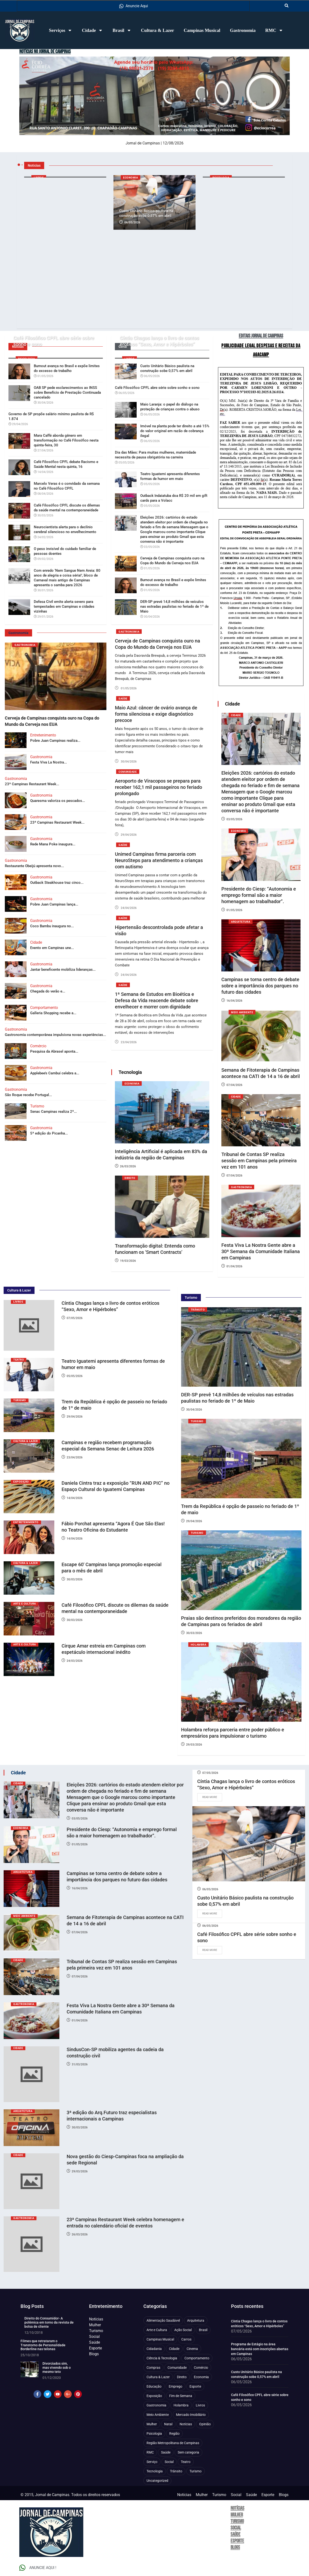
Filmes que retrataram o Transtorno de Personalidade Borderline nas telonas (43, 2345)
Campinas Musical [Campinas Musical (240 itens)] (160, 2339)
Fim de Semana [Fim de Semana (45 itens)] (180, 2396)
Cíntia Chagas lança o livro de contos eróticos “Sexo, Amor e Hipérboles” (159, 341)
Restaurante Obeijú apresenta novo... (34, 866)
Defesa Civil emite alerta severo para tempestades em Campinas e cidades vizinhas (64, 606)
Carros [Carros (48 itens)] (186, 2339)
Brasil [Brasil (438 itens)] (203, 2330)
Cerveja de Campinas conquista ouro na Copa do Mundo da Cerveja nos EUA (52, 721)
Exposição (21, 1481)
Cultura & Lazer (157, 30)
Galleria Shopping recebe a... (53, 1013)
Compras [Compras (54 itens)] (153, 2367)
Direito (130, 1178)
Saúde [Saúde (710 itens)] (165, 2452)
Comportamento (44, 1007)
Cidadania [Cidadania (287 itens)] (154, 2349)
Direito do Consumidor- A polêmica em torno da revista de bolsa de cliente (49, 2322)
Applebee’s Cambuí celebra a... (54, 1073)
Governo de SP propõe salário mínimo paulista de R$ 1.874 (51, 416)
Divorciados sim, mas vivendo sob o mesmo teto (56, 2368)
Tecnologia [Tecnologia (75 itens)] (155, 2471)
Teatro (18, 1359)
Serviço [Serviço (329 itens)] (152, 2462)
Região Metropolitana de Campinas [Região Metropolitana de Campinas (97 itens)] (173, 2443)
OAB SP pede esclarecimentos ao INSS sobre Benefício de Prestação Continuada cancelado (67, 392)
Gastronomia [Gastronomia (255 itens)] (156, 2405)
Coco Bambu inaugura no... (52, 926)
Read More (209, 1797)
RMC (274, 30)
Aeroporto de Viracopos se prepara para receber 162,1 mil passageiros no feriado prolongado (158, 787)
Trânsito (198, 1309)
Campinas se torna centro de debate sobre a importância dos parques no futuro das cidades (260, 986)
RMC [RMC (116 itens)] (150, 2452)
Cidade (92, 30)
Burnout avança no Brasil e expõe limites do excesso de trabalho (67, 368)
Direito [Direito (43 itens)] (182, 2377)
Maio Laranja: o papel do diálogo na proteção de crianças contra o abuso (170, 406)
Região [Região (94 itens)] (174, 2433)
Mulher (95, 2325)
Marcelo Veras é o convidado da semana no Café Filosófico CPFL (67, 486)
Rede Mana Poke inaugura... (52, 844)
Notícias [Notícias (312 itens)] (186, 2424)
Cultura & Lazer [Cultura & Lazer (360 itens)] (158, 2377)
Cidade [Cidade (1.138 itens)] (174, 2349)
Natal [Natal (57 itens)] (168, 2424)
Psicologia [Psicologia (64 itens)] (154, 2433)
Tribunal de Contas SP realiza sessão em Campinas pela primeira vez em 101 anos (259, 1160)
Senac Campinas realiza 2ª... (53, 1111)
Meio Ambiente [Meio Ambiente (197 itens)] (158, 2415)
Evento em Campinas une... (52, 948)
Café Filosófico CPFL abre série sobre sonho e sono (53, 341)
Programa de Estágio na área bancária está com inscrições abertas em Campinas (259, 2349)
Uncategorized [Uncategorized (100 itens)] (157, 2481)
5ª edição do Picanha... (49, 1133)
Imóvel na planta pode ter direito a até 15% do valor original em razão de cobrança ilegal (174, 431)
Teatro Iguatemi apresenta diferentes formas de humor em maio (170, 476)
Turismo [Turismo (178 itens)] (196, 2471)
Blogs (94, 2354)
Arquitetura (240, 921)
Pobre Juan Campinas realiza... (55, 740)
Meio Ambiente (242, 1012)
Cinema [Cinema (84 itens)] (192, 2349)
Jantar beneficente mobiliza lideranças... (63, 969)
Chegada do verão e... (47, 991)
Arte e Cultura (24, 1603)
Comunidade (128, 771)
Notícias (96, 2319)
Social (94, 2336)
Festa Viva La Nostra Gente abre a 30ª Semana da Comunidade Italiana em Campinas (260, 1251)
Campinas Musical (202, 30)
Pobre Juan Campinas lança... (54, 904)
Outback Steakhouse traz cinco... (57, 882)
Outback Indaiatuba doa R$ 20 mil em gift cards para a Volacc (173, 498)
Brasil (121, 30)
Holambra (198, 1644)
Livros (18, 1301)
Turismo (37, 1106)
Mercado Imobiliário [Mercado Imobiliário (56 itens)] (191, 2415)
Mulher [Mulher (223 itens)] (152, 2424)
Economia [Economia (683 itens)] (201, 2377)
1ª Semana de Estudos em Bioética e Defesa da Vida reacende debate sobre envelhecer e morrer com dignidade (156, 1000)
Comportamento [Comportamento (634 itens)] (196, 2358)
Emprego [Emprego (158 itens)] (175, 2386)
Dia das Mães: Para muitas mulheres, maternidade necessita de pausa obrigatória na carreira (155, 454)
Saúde (123, 698)
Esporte (95, 2348)
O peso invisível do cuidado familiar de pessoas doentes (65, 551)
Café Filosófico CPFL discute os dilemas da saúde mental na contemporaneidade (67, 507)
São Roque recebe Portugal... (28, 1095)
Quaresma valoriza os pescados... (57, 801)
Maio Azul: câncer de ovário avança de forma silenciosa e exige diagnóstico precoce (156, 714)
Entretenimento (43, 735)
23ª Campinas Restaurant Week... (32, 784)
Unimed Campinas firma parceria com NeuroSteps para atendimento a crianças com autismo (159, 860)
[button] (19, 165)
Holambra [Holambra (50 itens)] (181, 2405)
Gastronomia (243, 30)
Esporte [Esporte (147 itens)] (195, 2386)
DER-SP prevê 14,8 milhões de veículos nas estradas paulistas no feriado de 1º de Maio (174, 606)
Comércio (38, 1046)
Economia (130, 177)
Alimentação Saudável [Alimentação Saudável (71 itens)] (163, 2320)
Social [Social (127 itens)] (169, 2462)
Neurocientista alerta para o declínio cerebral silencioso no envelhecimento (65, 529)
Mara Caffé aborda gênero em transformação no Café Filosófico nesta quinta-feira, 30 (66, 440)
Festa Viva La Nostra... (48, 762)
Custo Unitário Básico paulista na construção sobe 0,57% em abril (167, 368)
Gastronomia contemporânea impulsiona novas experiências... (55, 1035)
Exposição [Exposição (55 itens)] (154, 2396)
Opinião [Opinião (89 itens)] (205, 2424)
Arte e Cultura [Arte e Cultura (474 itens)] (157, 2330)
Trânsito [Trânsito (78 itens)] (176, 2471)
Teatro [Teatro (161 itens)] (185, 2462)
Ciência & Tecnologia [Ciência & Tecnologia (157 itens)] (162, 2358)
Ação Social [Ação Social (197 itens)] (183, 2330)
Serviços (60, 30)
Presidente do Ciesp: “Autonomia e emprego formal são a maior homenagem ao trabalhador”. (258, 895)
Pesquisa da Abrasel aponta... (54, 1051)
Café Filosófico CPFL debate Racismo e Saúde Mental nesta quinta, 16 (66, 464)
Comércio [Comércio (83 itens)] (201, 2367)
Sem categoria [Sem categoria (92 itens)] (188, 2452)
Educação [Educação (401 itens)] (154, 2386)
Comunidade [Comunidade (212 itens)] (177, 2367)
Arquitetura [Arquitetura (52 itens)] (195, 2320)
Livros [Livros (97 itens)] (200, 2405)
